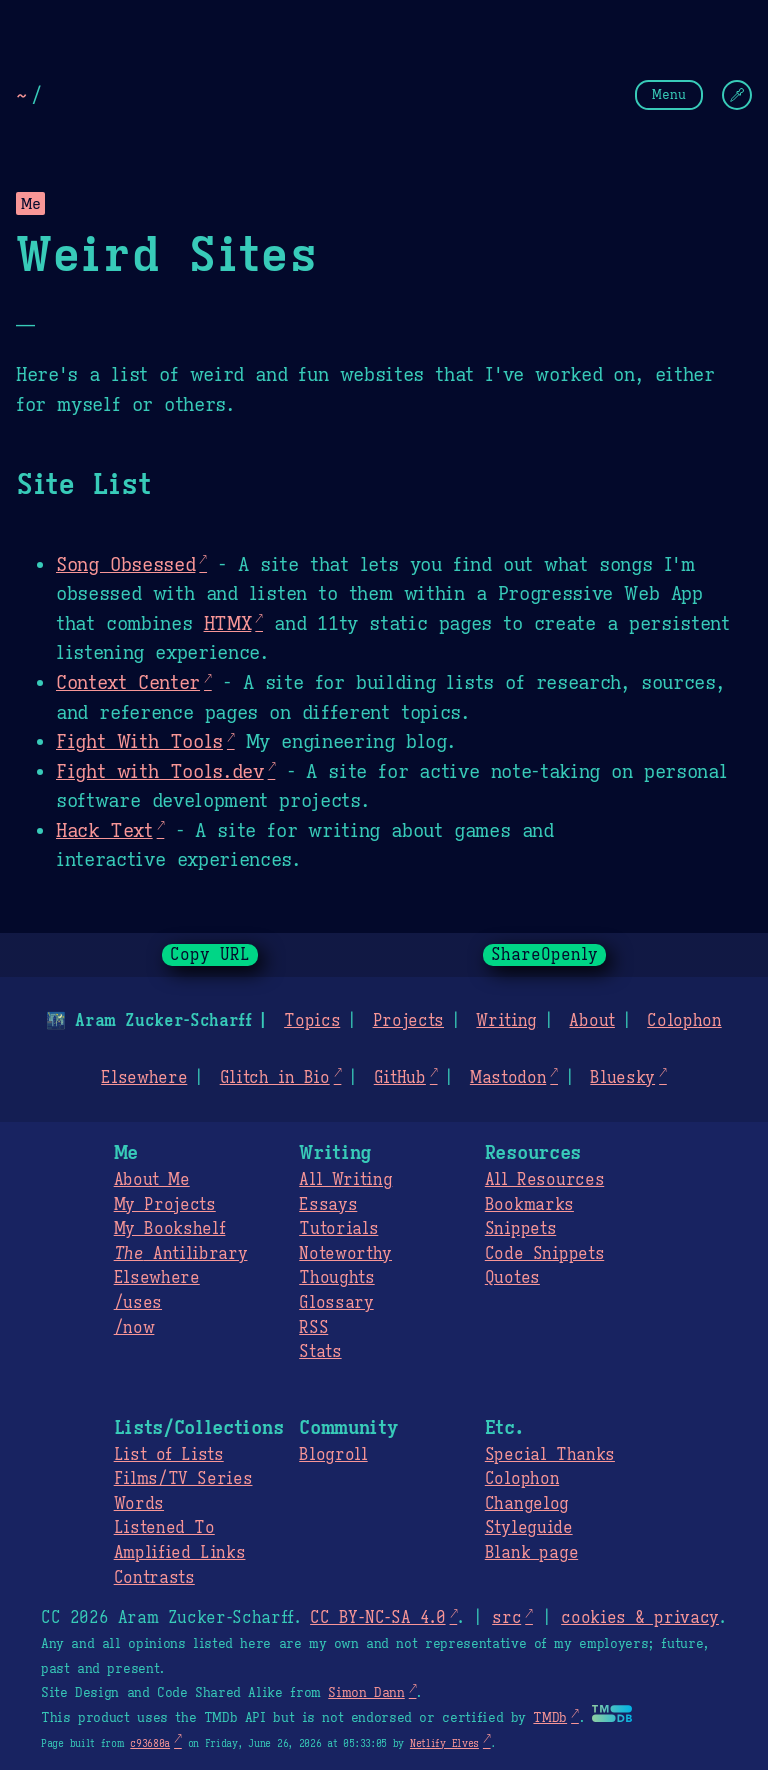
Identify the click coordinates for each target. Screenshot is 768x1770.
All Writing (345, 1180)
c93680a (150, 1743)
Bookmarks (529, 1205)
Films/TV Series (183, 1479)
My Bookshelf (170, 1229)
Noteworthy (345, 1254)
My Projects (165, 1205)
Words (139, 1504)
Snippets (520, 1229)
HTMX (228, 623)
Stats (320, 1352)
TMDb (550, 1718)
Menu (669, 94)
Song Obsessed (125, 564)
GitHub (400, 1078)
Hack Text (104, 830)
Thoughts (336, 1278)
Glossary (336, 1303)
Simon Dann (366, 1693)
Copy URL (210, 955)
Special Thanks (550, 1455)
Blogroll (333, 1455)
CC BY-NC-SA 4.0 (377, 1618)
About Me (152, 1180)
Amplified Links (180, 1553)
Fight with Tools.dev (160, 771)
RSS (313, 1328)
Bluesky (622, 1078)
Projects (408, 1021)
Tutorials (338, 1229)
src (506, 1618)
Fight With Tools (139, 741)
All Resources (544, 1180)
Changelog (527, 1504)
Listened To (164, 1528)
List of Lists (169, 1455)
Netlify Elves (444, 1743)
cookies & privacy (640, 1618)
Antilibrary (181, 1254)
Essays (328, 1205)
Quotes (512, 1278)
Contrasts (154, 1578)
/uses (138, 1303)
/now (134, 1328)
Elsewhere (144, 1078)
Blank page (531, 1553)
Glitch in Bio (275, 1078)
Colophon (684, 1021)
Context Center (128, 682)
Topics (312, 1021)
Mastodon (508, 1078)
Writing (506, 1021)
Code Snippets (544, 1254)
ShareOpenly (544, 955)
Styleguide (529, 1528)
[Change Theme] (737, 95)
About (591, 1021)
